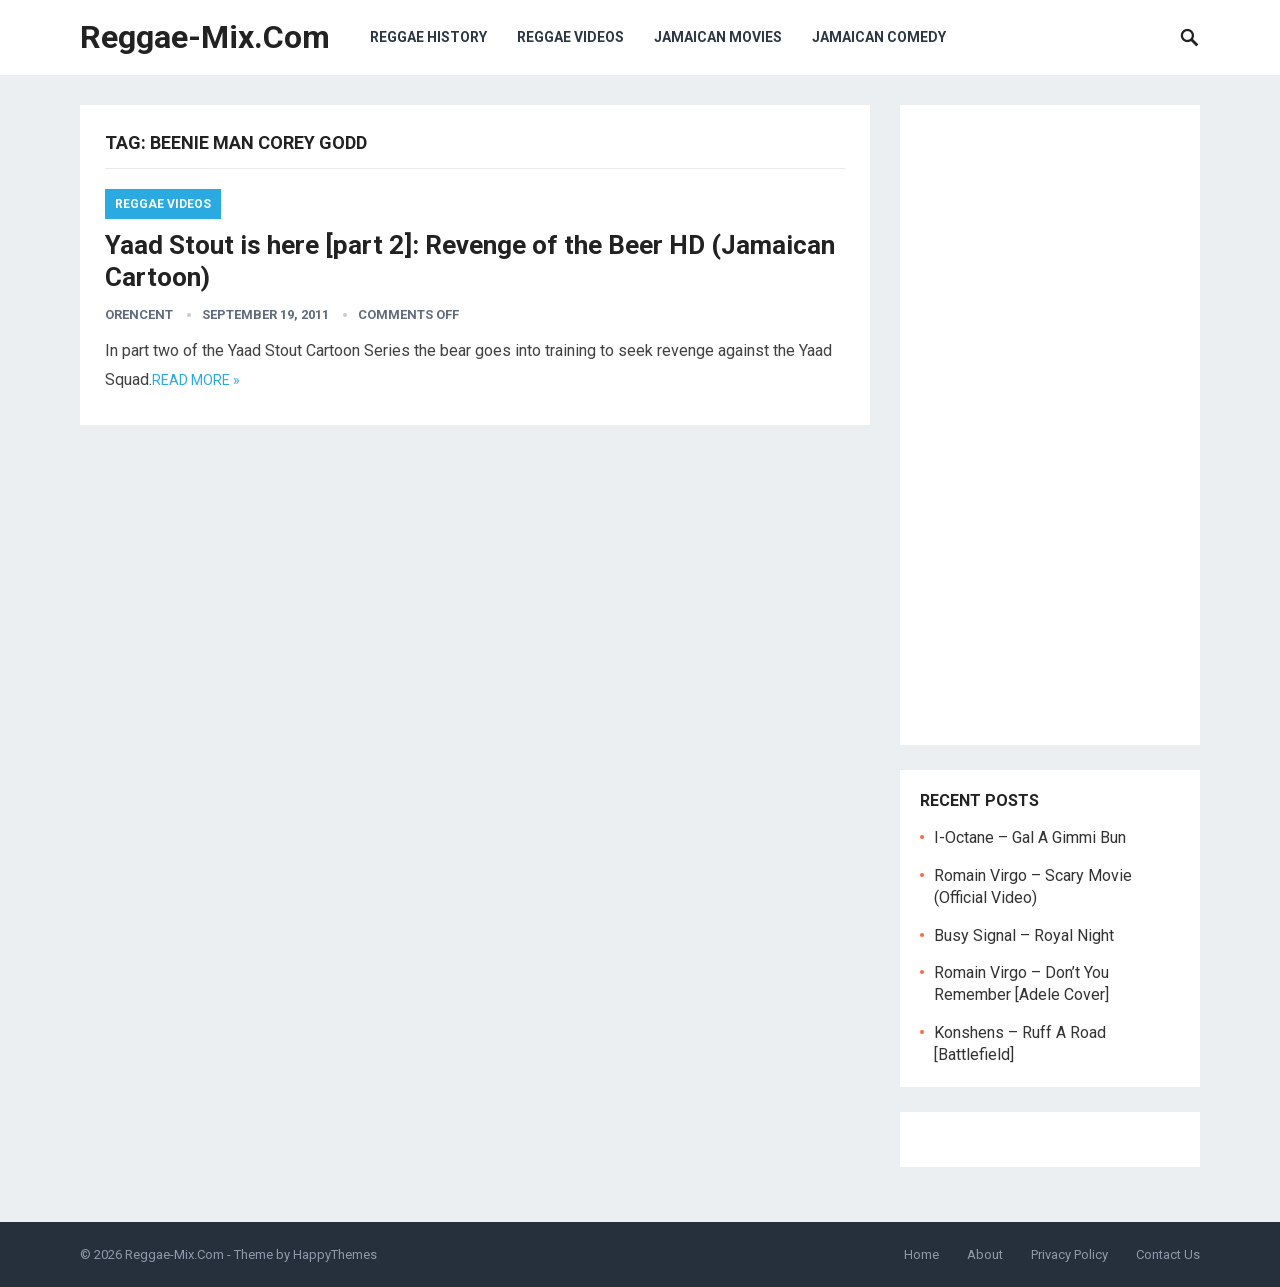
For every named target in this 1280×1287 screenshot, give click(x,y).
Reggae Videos (570, 37)
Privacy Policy (1069, 1254)
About (985, 1254)
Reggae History (428, 37)
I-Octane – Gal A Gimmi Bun (1030, 837)
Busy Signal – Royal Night (1024, 935)
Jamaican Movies (718, 37)
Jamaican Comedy (879, 37)
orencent (139, 314)
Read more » (196, 380)
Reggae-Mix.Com (205, 37)
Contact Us (1168, 1254)
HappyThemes (335, 1254)
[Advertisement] (1050, 425)
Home (921, 1254)
